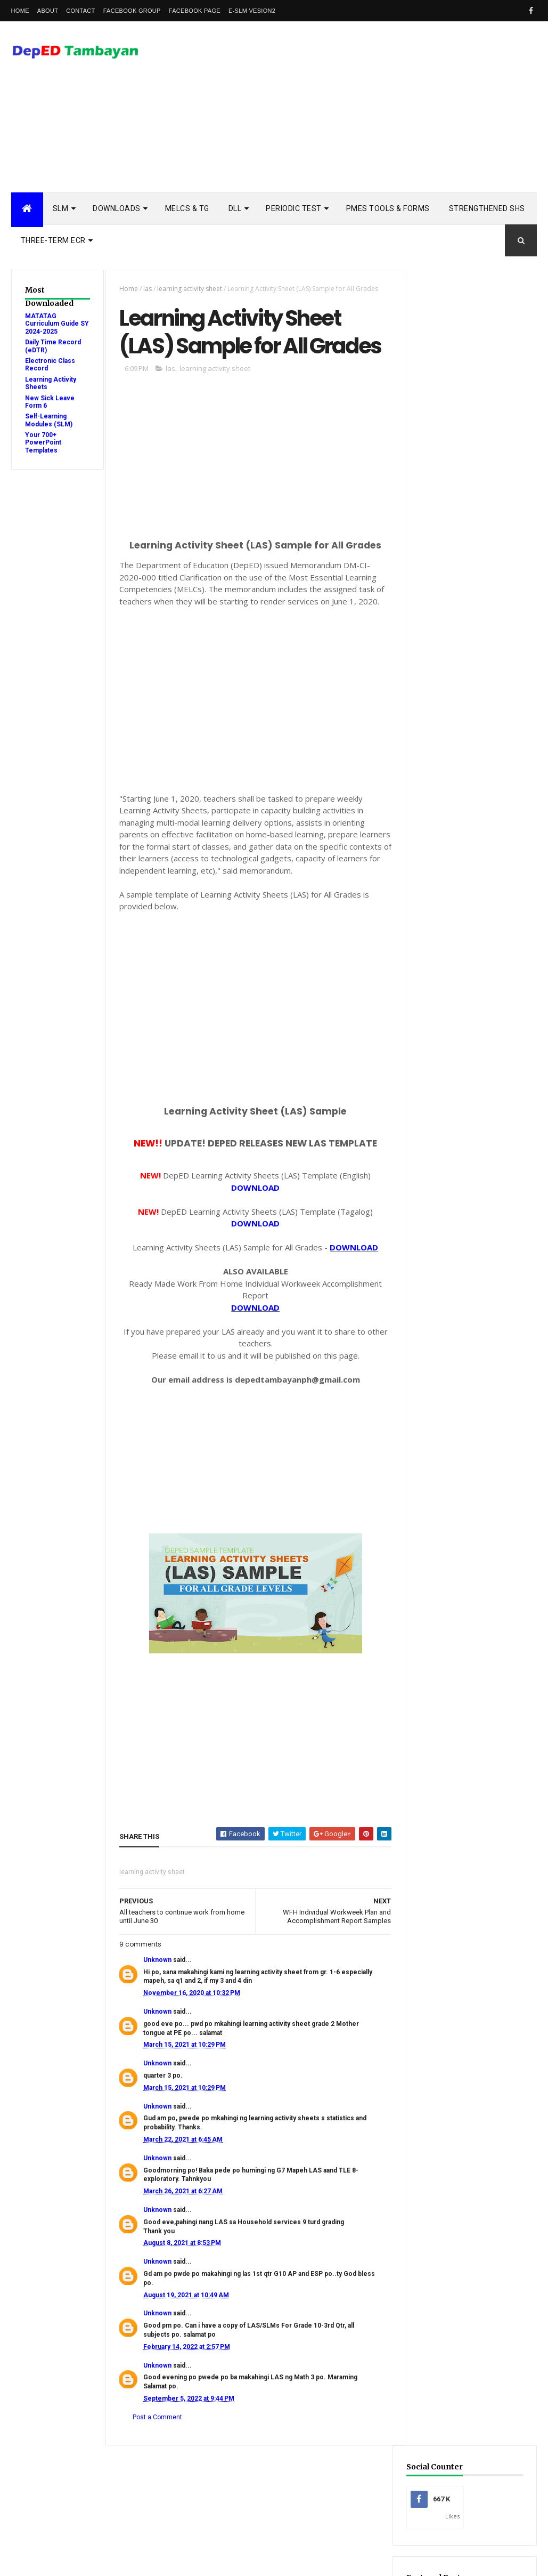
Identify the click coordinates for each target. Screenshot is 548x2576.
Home (20, 10)
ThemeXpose (65, 2561)
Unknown (156, 1989)
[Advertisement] (343, 106)
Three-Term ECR (53, 240)
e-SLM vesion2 (251, 10)
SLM (61, 208)
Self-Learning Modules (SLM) (48, 420)
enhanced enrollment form (473, 1621)
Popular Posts (440, 906)
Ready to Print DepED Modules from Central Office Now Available (471, 1289)
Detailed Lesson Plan (463, 1421)
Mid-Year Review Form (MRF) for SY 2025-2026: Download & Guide (469, 441)
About (47, 10)
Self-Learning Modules (465, 1571)
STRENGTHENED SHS (487, 208)
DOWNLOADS (117, 208)
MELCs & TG (187, 208)
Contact (80, 10)
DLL (235, 208)
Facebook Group (132, 10)
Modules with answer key (470, 1471)
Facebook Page (194, 10)
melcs (438, 1655)
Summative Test (454, 1588)
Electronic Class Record (468, 1437)
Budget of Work (454, 1387)
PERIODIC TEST (294, 208)
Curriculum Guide (457, 1404)
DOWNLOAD (252, 1217)
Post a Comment (156, 2446)
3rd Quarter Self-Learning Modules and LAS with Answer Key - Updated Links (470, 963)
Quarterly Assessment (465, 1487)
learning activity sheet (188, 288)
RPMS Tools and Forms (466, 1504)
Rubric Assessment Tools (470, 1555)
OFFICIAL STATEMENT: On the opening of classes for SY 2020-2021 (469, 1161)
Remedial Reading (456, 1538)
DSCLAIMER (505, 906)
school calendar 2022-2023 (471, 1688)
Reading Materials (458, 1521)
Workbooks (447, 1605)
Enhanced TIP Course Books (473, 1454)
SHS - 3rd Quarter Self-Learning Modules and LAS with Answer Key (469, 1091)
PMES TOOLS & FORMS (388, 208)
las (146, 288)
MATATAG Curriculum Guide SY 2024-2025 (52, 323)
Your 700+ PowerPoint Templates (43, 442)
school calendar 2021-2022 (471, 1672)
